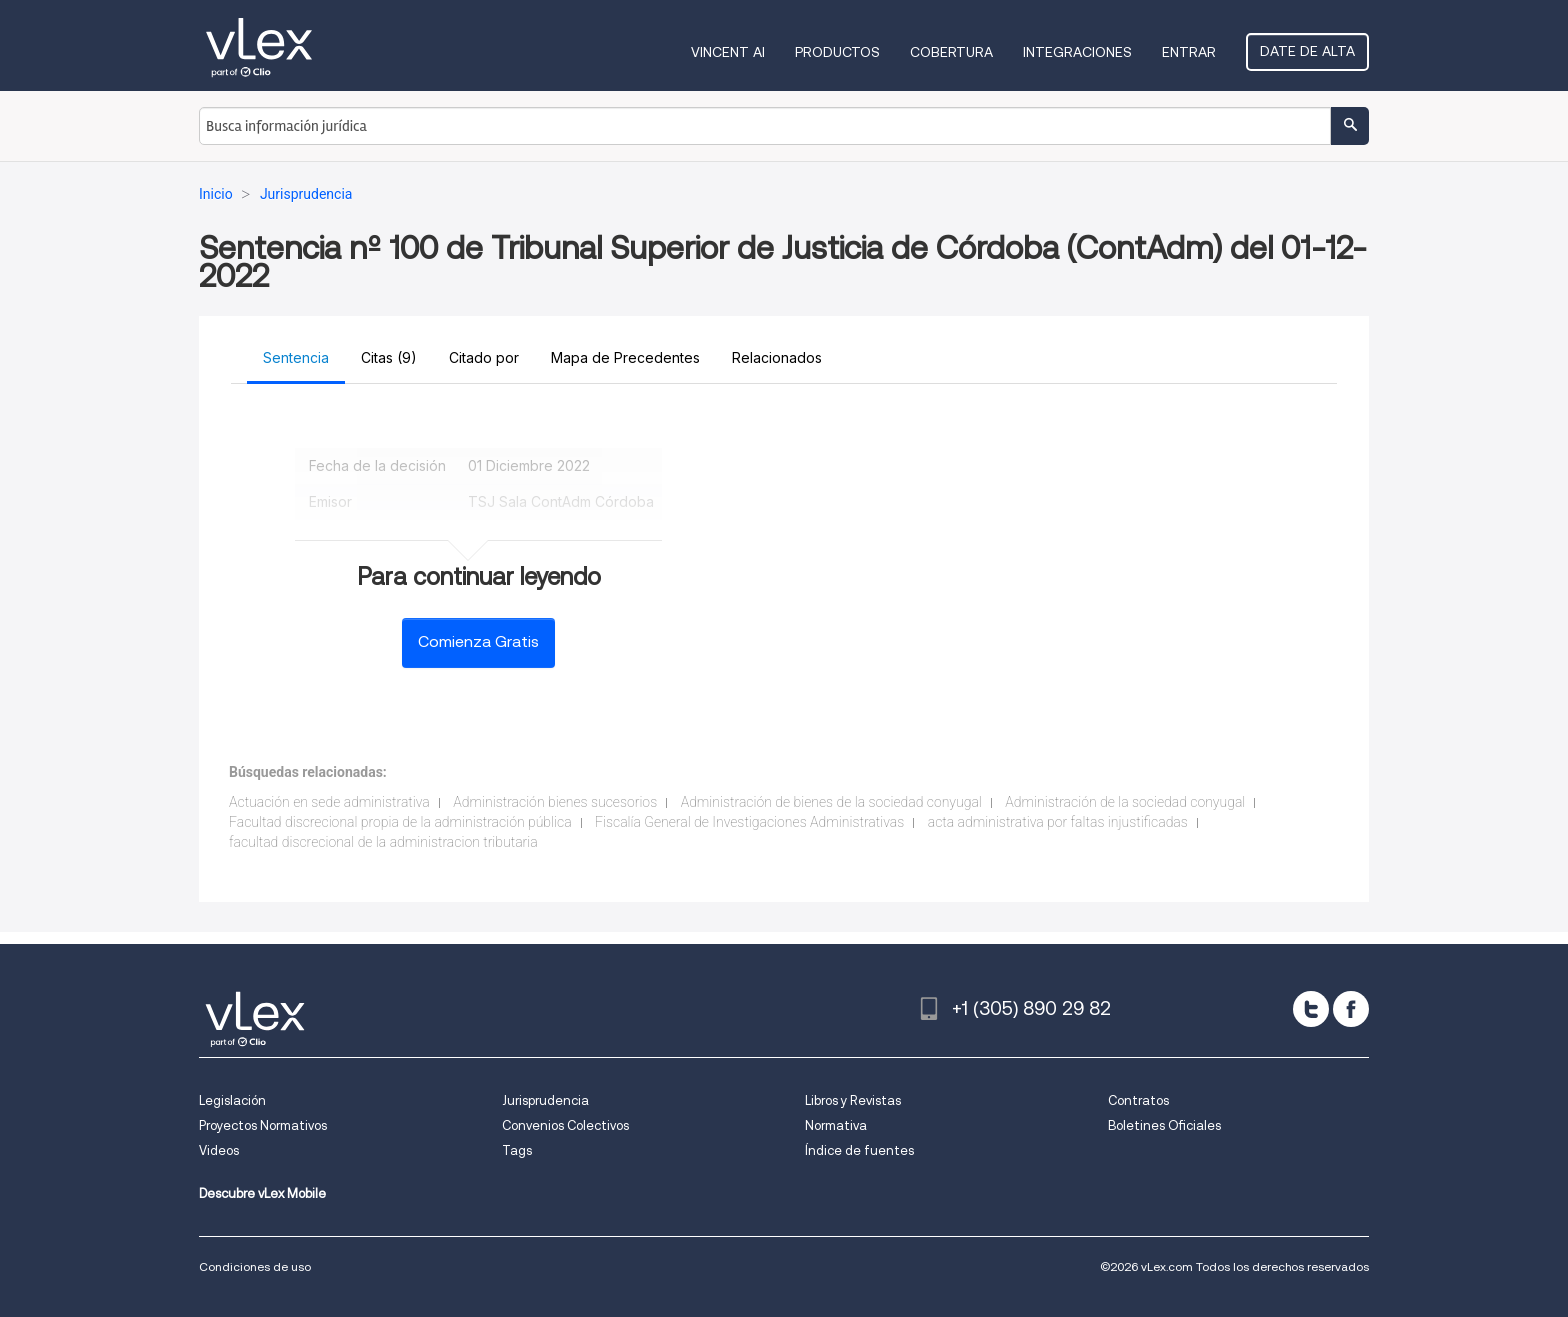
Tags (517, 1150)
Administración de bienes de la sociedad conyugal (831, 802)
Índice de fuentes (859, 1150)
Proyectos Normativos (263, 1125)
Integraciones (1077, 52)
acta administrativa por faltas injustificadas (1058, 822)
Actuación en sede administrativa (329, 802)
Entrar (1189, 52)
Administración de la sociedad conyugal (1125, 802)
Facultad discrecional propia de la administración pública (400, 822)
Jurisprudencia (545, 1100)
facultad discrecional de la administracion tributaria (383, 842)
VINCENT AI (728, 52)
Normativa (836, 1125)
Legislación (232, 1100)
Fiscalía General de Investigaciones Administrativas (749, 822)
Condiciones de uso (255, 1266)
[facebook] (1351, 1009)
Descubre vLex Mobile (262, 1193)
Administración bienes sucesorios (555, 802)
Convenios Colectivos (565, 1125)
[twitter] (1311, 1009)
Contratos (1138, 1100)
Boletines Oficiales (1164, 1125)
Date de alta (1307, 51)
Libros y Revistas (853, 1100)
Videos (219, 1150)
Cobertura (951, 52)
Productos (837, 52)
